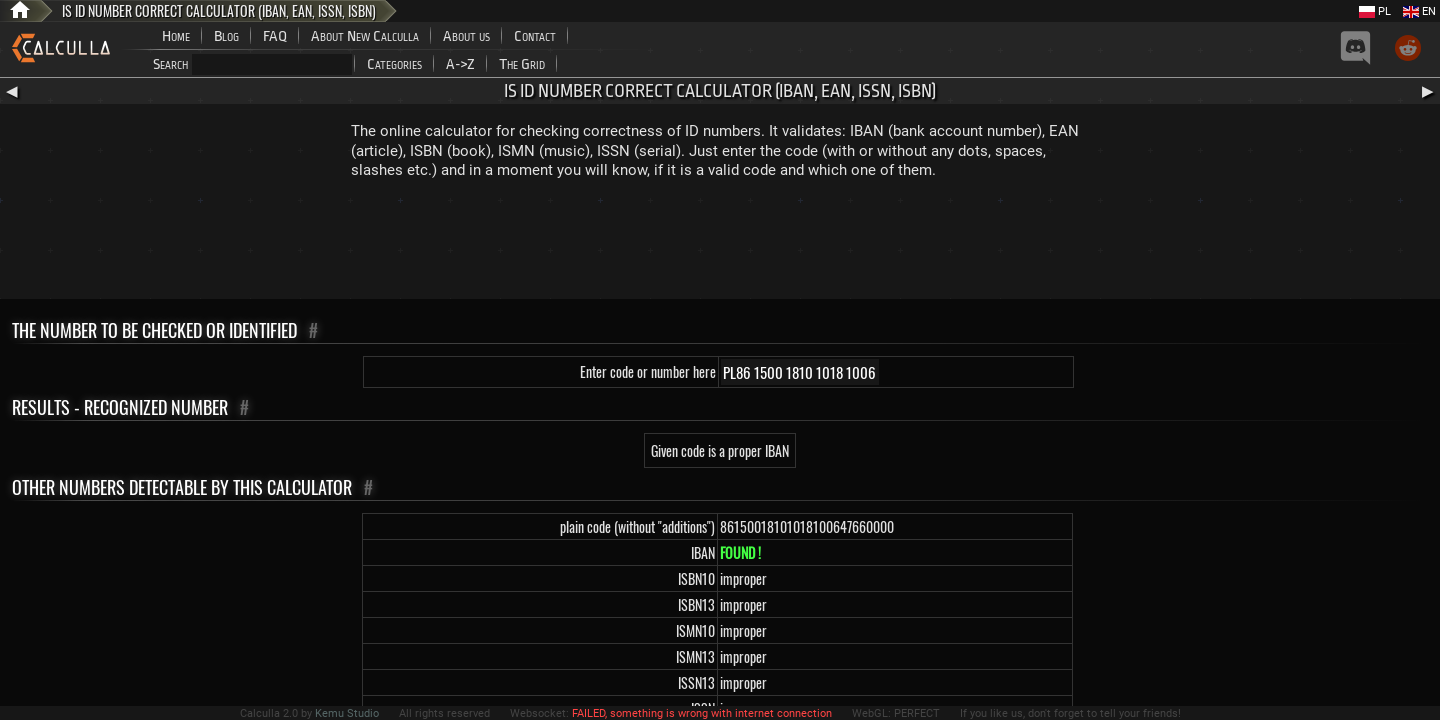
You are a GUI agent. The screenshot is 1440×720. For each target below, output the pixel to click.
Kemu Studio (347, 713)
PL (1375, 11)
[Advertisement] (720, 244)
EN (1419, 11)
